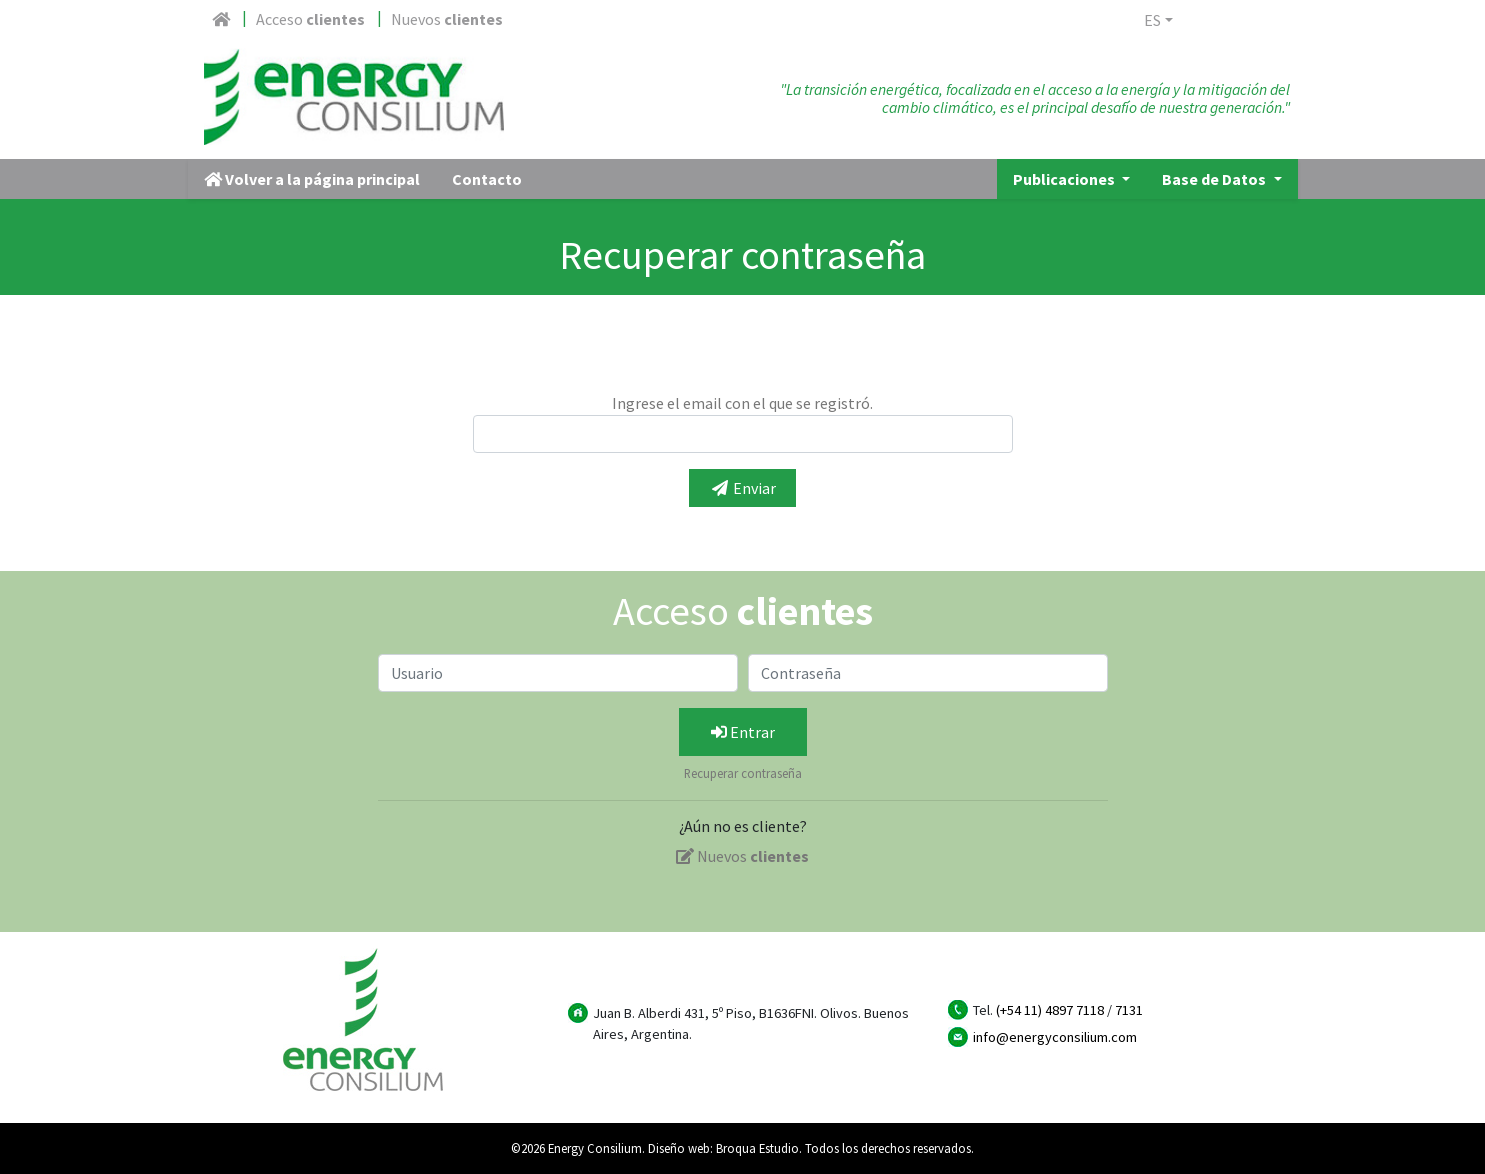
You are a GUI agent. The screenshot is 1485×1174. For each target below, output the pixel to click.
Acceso (310, 19)
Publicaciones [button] (1065, 179)
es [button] (1152, 20)
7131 (1129, 1010)
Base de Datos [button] (1215, 179)
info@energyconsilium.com (1055, 1037)
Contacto (487, 179)
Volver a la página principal (312, 179)
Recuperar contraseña (743, 773)
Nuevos (447, 19)
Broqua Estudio (757, 1148)
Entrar (743, 732)
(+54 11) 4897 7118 (1050, 1010)
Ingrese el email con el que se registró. (742, 403)
